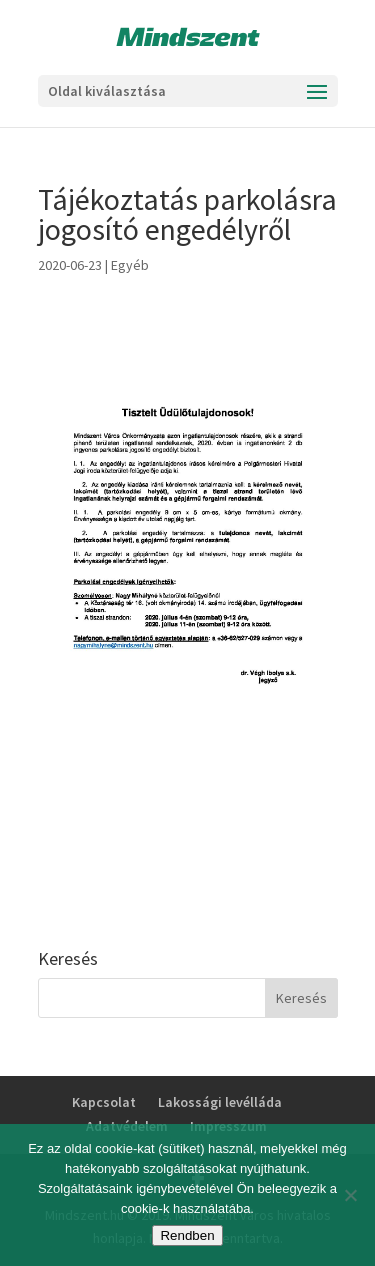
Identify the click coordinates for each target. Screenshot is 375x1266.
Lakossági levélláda (220, 1102)
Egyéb (130, 265)
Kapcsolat (104, 1102)
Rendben (187, 1235)
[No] (350, 1195)
